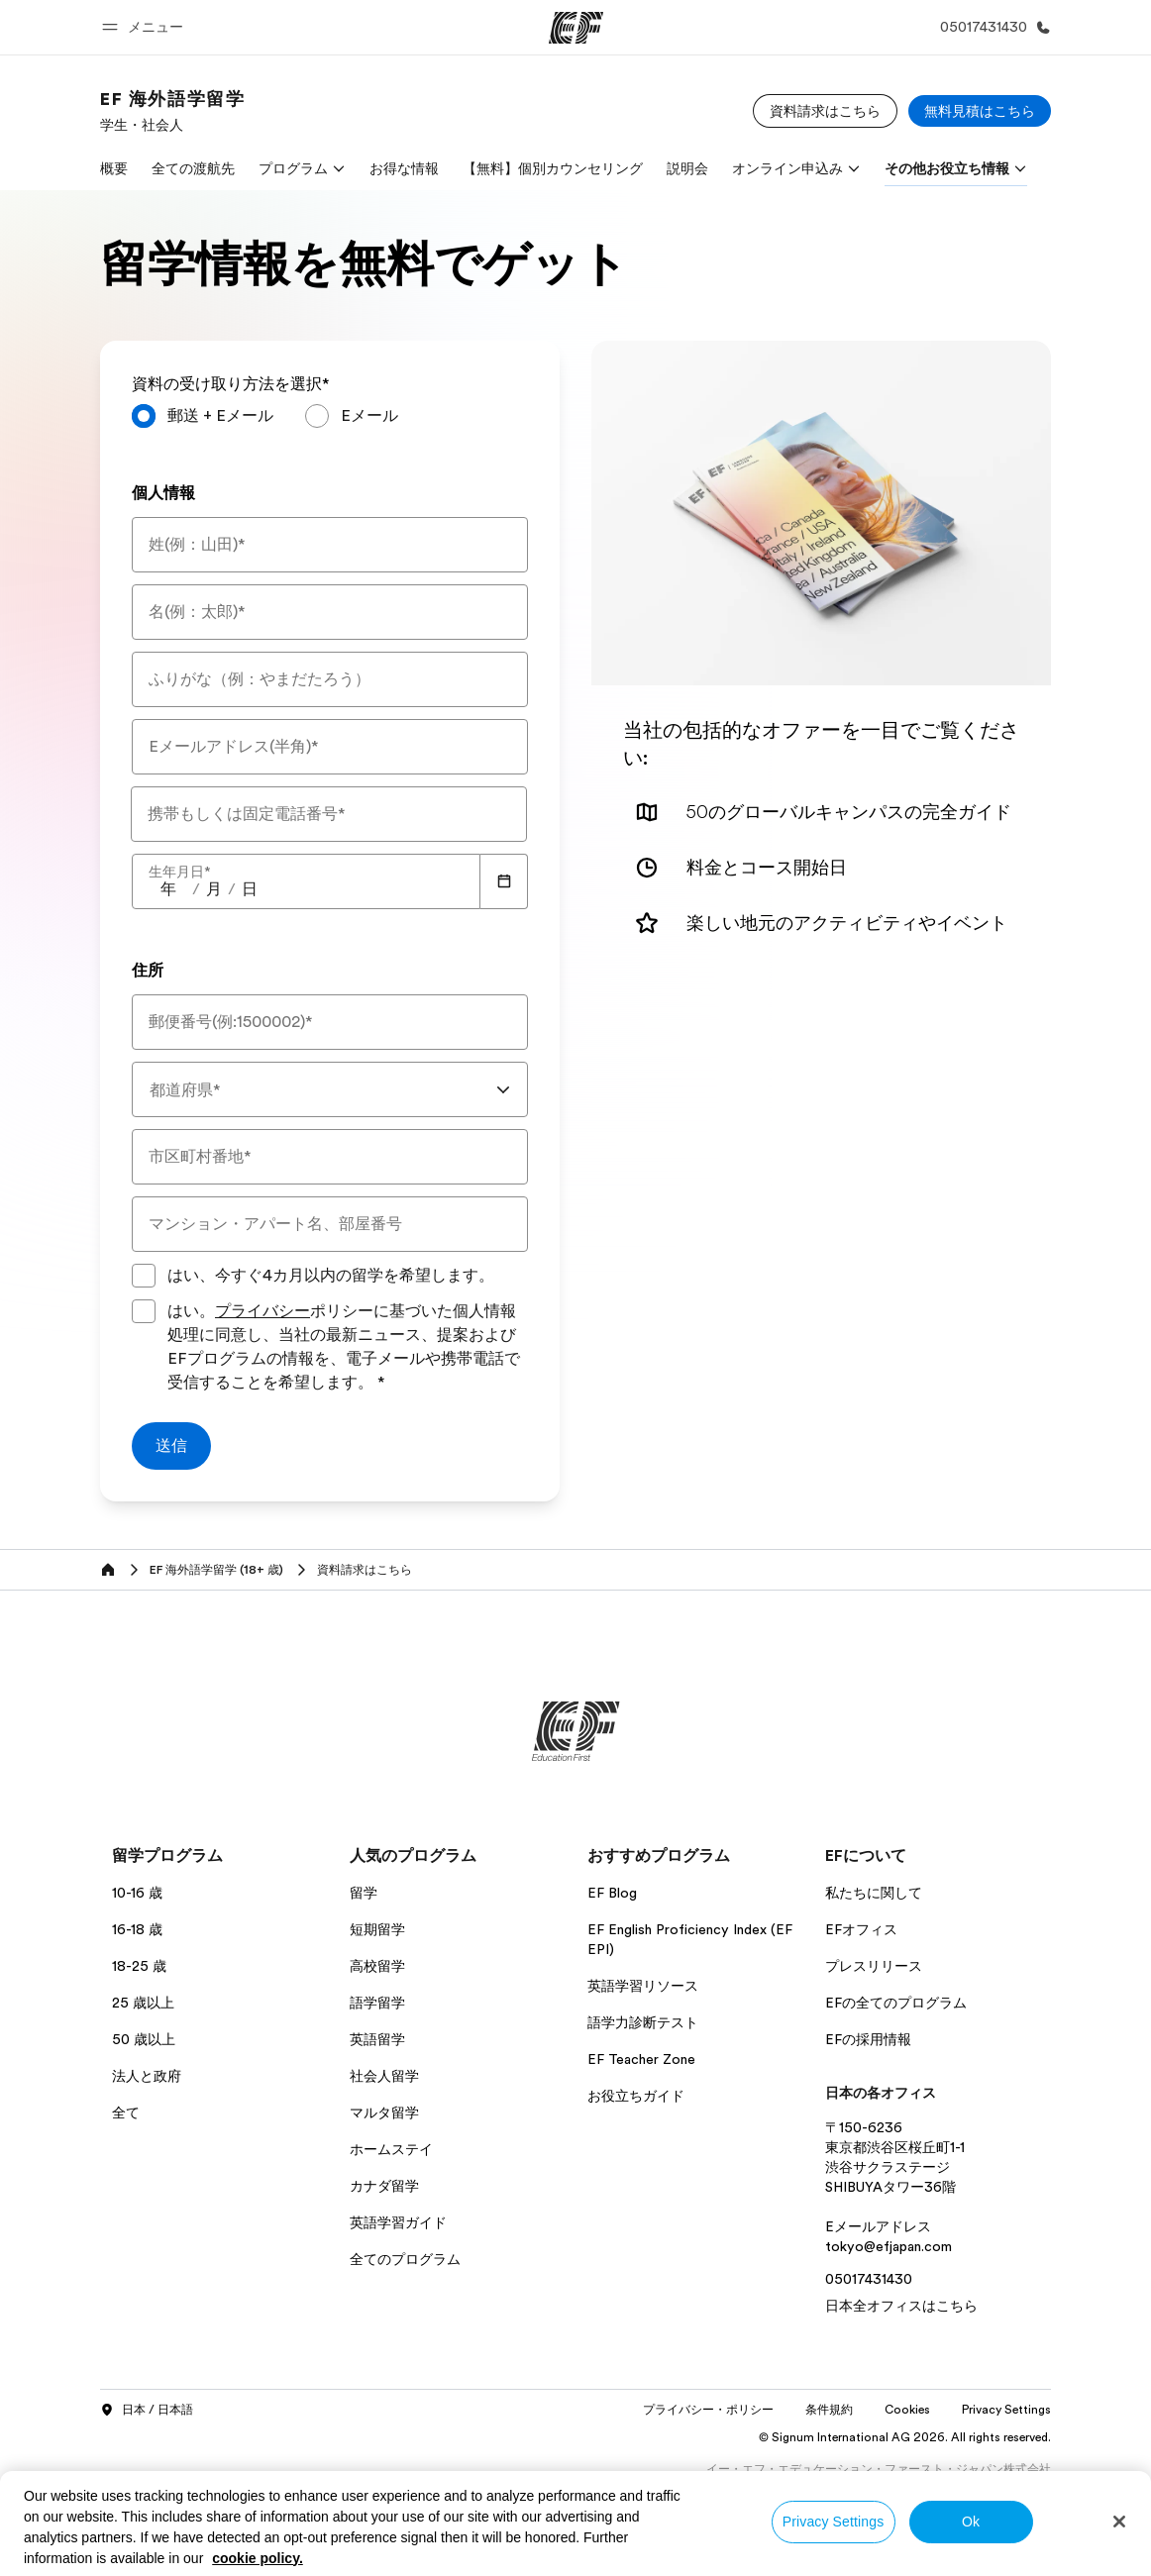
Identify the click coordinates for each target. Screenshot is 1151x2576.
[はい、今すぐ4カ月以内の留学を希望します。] (144, 1276)
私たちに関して (873, 1893)
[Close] (1119, 2521)
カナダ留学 (384, 2186)
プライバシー (262, 1311)
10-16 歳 (137, 1893)
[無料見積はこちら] (979, 111)
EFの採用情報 (868, 2039)
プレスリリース (873, 1966)
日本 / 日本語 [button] (146, 2411)
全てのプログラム (405, 2259)
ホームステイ (391, 2149)
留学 (363, 1893)
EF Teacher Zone (641, 2059)
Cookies (907, 2410)
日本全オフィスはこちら (901, 2306)
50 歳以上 (143, 2039)
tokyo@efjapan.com (888, 2246)
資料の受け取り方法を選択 (231, 384)
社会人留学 (384, 2076)
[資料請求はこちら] (825, 111)
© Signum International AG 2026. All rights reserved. (905, 2437)
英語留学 (377, 2039)
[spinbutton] (168, 889)
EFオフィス (861, 1929)
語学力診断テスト (642, 2022)
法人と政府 (146, 2076)
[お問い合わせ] (991, 27)
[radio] (202, 416)
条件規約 (829, 2410)
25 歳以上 (143, 2002)
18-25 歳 (139, 1966)
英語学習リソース (642, 1986)
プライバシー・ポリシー (708, 2410)
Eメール (369, 416)
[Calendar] (504, 881)
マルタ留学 (384, 2112)
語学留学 (377, 2002)
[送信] (171, 1446)
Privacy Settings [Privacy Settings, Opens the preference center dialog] (834, 2521)
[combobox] (330, 1089)
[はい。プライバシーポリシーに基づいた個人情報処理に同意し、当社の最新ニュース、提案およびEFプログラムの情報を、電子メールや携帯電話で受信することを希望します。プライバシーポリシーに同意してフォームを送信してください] (144, 1311)
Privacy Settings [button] (1006, 2410)
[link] (172, 111)
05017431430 (868, 2279)
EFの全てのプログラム (896, 2002)
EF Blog (612, 1893)
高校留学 (377, 1966)
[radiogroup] (330, 424)
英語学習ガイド (398, 2222)
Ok (971, 2521)
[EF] (576, 28)
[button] (145, 27)
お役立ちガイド (635, 2096)
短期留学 (377, 1929)
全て (126, 2112)
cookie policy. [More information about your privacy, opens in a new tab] (257, 2558)
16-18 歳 (137, 1929)
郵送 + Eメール (220, 416)
